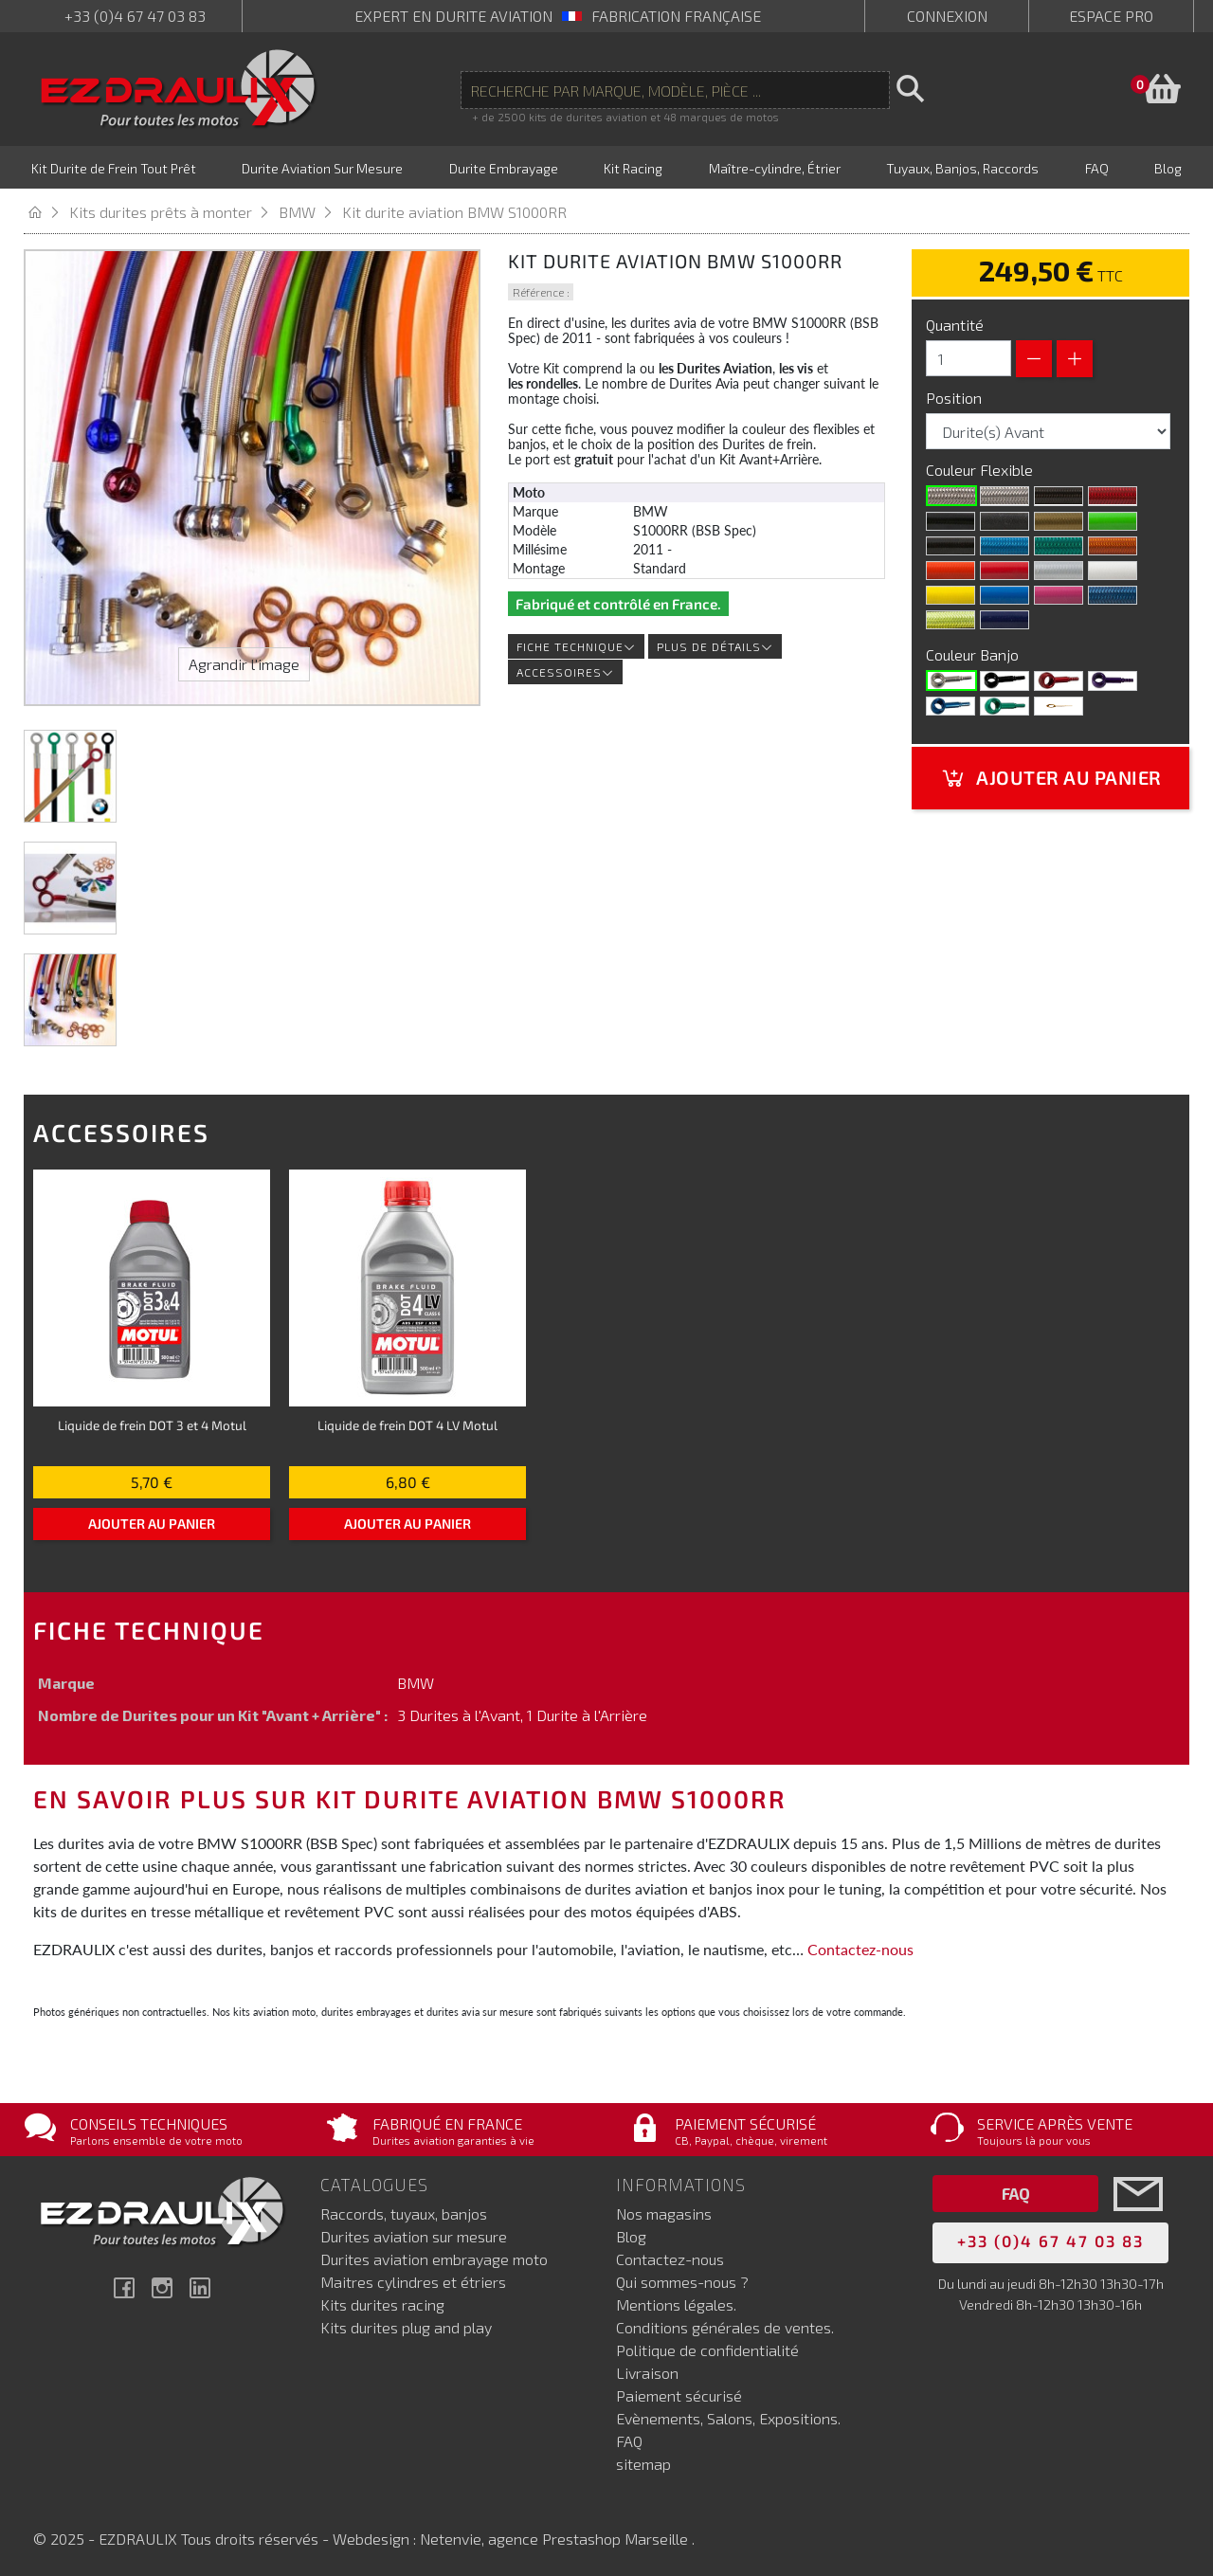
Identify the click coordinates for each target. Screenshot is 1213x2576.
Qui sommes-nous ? (682, 2279)
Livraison (647, 2370)
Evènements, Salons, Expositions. (728, 2415)
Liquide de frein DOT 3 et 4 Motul (152, 1422)
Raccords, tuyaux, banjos (403, 2211)
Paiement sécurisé (679, 2393)
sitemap (643, 2461)
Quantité (955, 322)
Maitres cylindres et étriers (413, 2279)
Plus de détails (715, 643)
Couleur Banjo (974, 652)
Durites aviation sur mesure (413, 2233)
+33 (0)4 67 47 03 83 (135, 16)
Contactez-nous (860, 1946)
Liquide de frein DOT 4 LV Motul (407, 1422)
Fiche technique (576, 643)
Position (956, 395)
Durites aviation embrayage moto (434, 2256)
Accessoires (565, 669)
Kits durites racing (382, 2302)
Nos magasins (664, 2211)
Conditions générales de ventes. (725, 2324)
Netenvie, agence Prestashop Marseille (556, 2536)
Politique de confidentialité (707, 2347)
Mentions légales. (676, 2302)
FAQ (629, 2438)
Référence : (541, 289)
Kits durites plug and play (406, 2324)
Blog (631, 2233)
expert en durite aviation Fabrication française (557, 16)
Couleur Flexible (981, 467)
